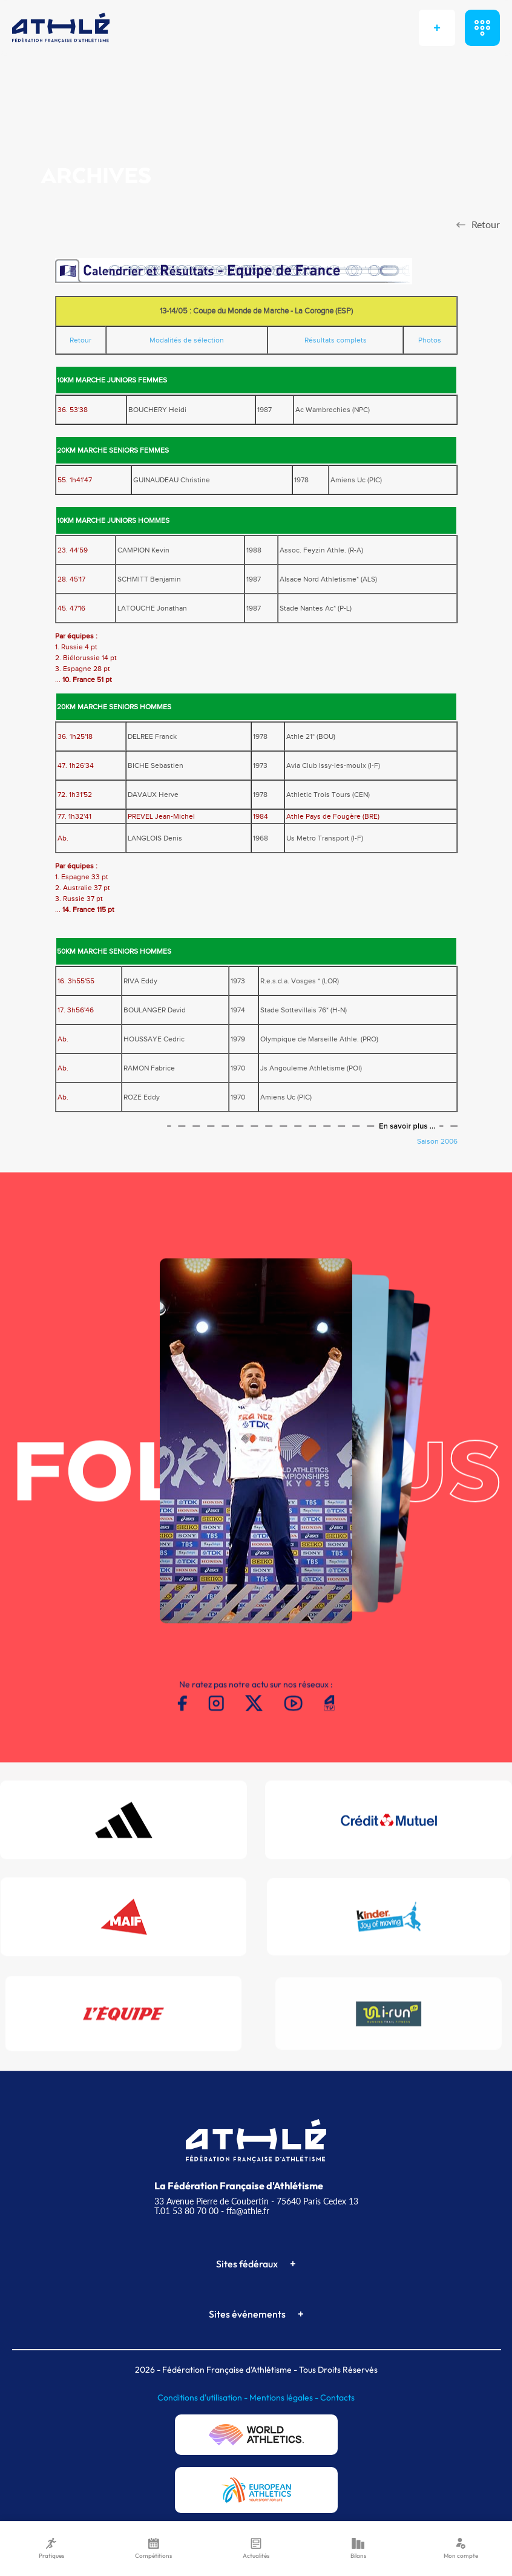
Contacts (337, 2397)
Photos (429, 340)
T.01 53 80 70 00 (186, 2211)
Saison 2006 (437, 1141)
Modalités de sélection (186, 340)
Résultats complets (335, 340)
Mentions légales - (284, 2397)
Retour (80, 340)
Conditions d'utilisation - (203, 2397)
